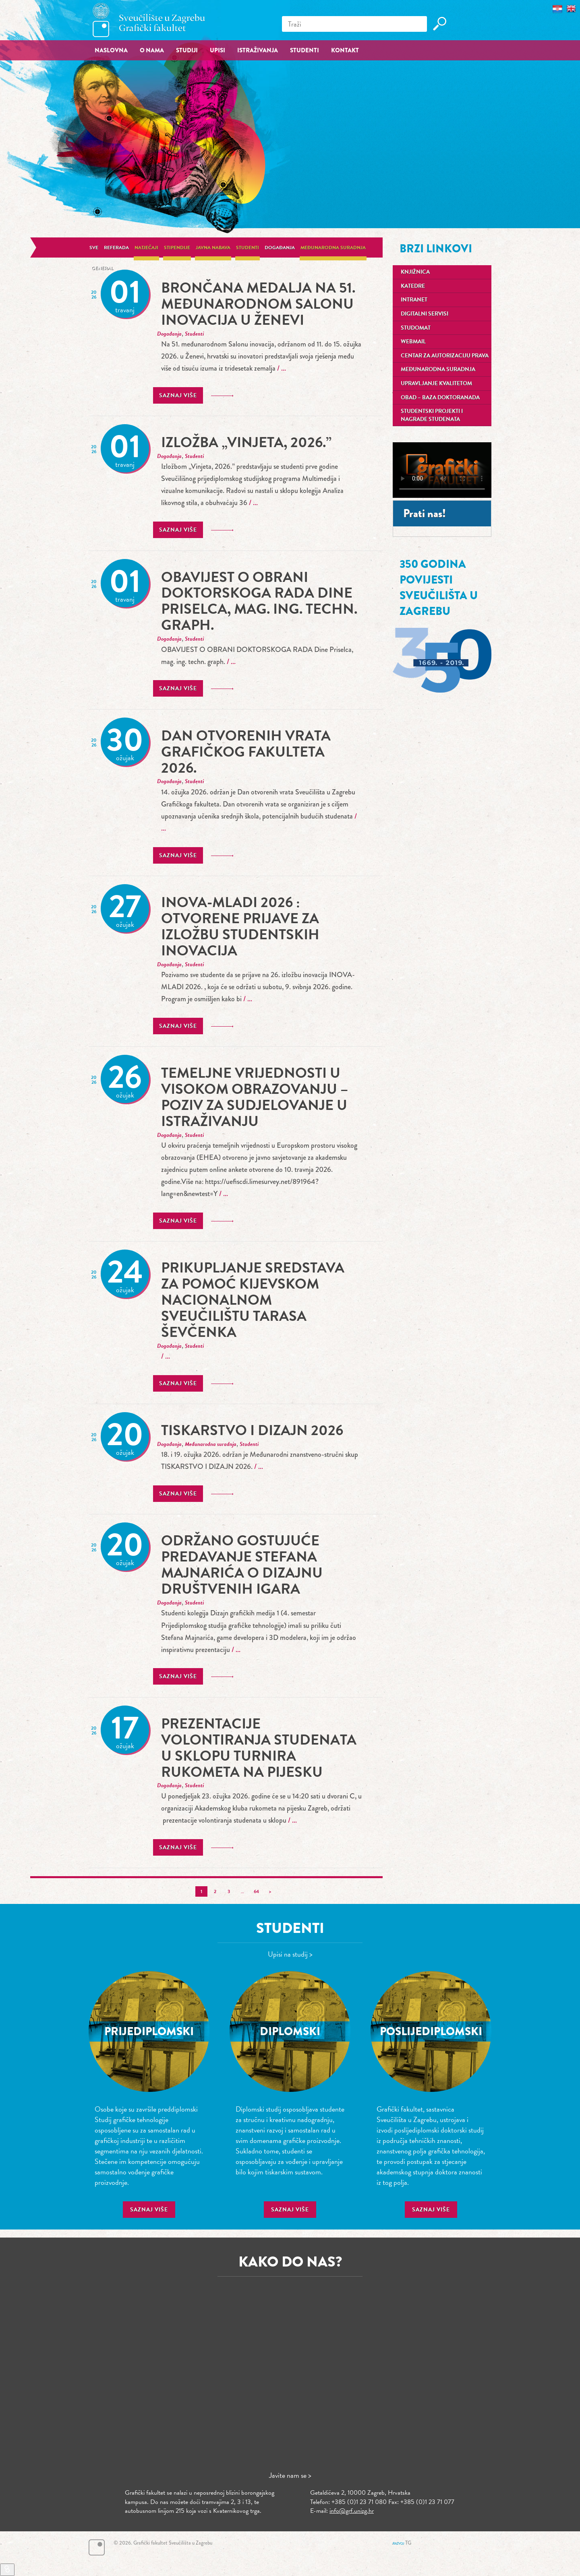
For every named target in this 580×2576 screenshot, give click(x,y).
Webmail (413, 341)
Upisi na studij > (290, 1954)
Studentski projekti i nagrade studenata (432, 415)
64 (256, 1891)
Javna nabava (213, 247)
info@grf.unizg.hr (351, 2511)
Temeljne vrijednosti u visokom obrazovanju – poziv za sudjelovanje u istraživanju (254, 1097)
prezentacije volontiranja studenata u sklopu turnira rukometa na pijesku (258, 1747)
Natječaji (146, 247)
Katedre (413, 286)
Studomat (416, 328)
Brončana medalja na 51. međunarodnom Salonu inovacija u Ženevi (258, 303)
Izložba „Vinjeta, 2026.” (246, 442)
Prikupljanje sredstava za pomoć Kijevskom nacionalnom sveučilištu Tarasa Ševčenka (252, 1300)
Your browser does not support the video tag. (442, 470)
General (102, 268)
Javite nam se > (290, 2475)
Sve (93, 247)
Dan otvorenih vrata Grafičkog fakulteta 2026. (246, 751)
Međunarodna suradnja (333, 247)
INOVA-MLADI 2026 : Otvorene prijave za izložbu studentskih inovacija (240, 926)
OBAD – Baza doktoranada (440, 397)
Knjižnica (415, 272)
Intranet (414, 299)
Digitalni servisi (424, 313)
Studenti (247, 247)
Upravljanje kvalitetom (436, 383)
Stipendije (177, 247)
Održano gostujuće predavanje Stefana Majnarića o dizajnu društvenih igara (242, 1564)
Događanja (280, 247)
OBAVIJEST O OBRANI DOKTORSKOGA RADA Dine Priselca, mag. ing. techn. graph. (259, 601)
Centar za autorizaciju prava (445, 355)
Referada (116, 247)
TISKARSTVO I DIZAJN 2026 (252, 1430)
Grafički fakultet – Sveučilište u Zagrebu (149, 20)
